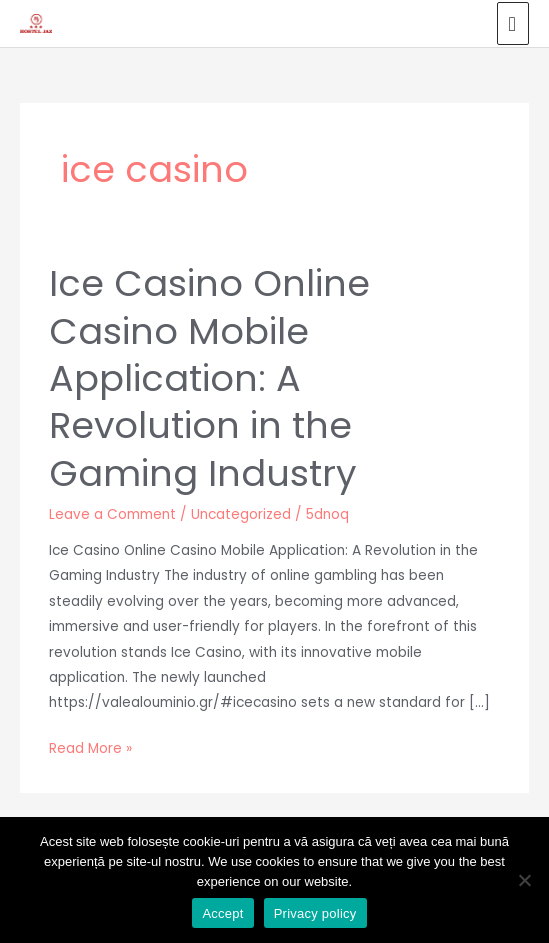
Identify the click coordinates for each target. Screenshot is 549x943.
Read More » (90, 747)
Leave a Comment (112, 514)
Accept (222, 913)
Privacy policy (315, 913)
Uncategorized (241, 514)
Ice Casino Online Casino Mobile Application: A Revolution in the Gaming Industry (209, 378)
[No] (524, 880)
